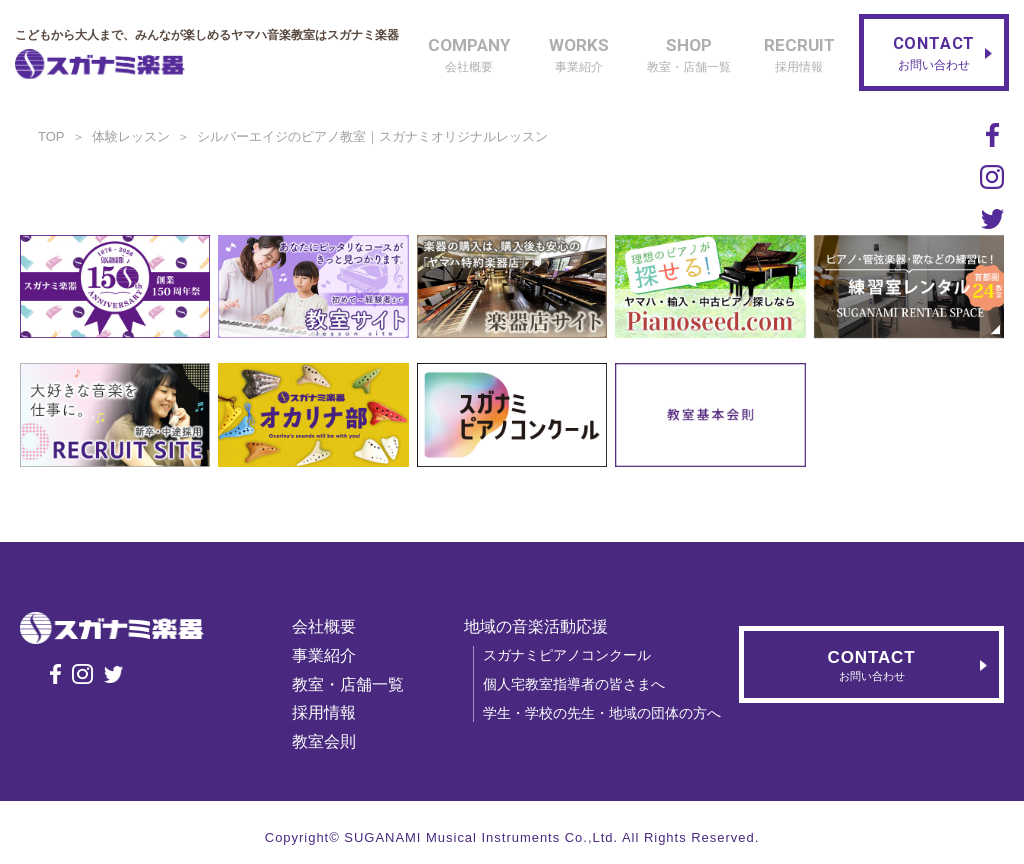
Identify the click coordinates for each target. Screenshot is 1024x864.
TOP (51, 136)
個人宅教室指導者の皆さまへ (577, 684)
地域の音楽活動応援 (539, 626)
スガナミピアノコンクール (570, 655)
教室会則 (327, 741)
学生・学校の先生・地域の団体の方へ (605, 713)
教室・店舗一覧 (351, 684)
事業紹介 (327, 655)
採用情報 (327, 712)
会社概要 (327, 626)
